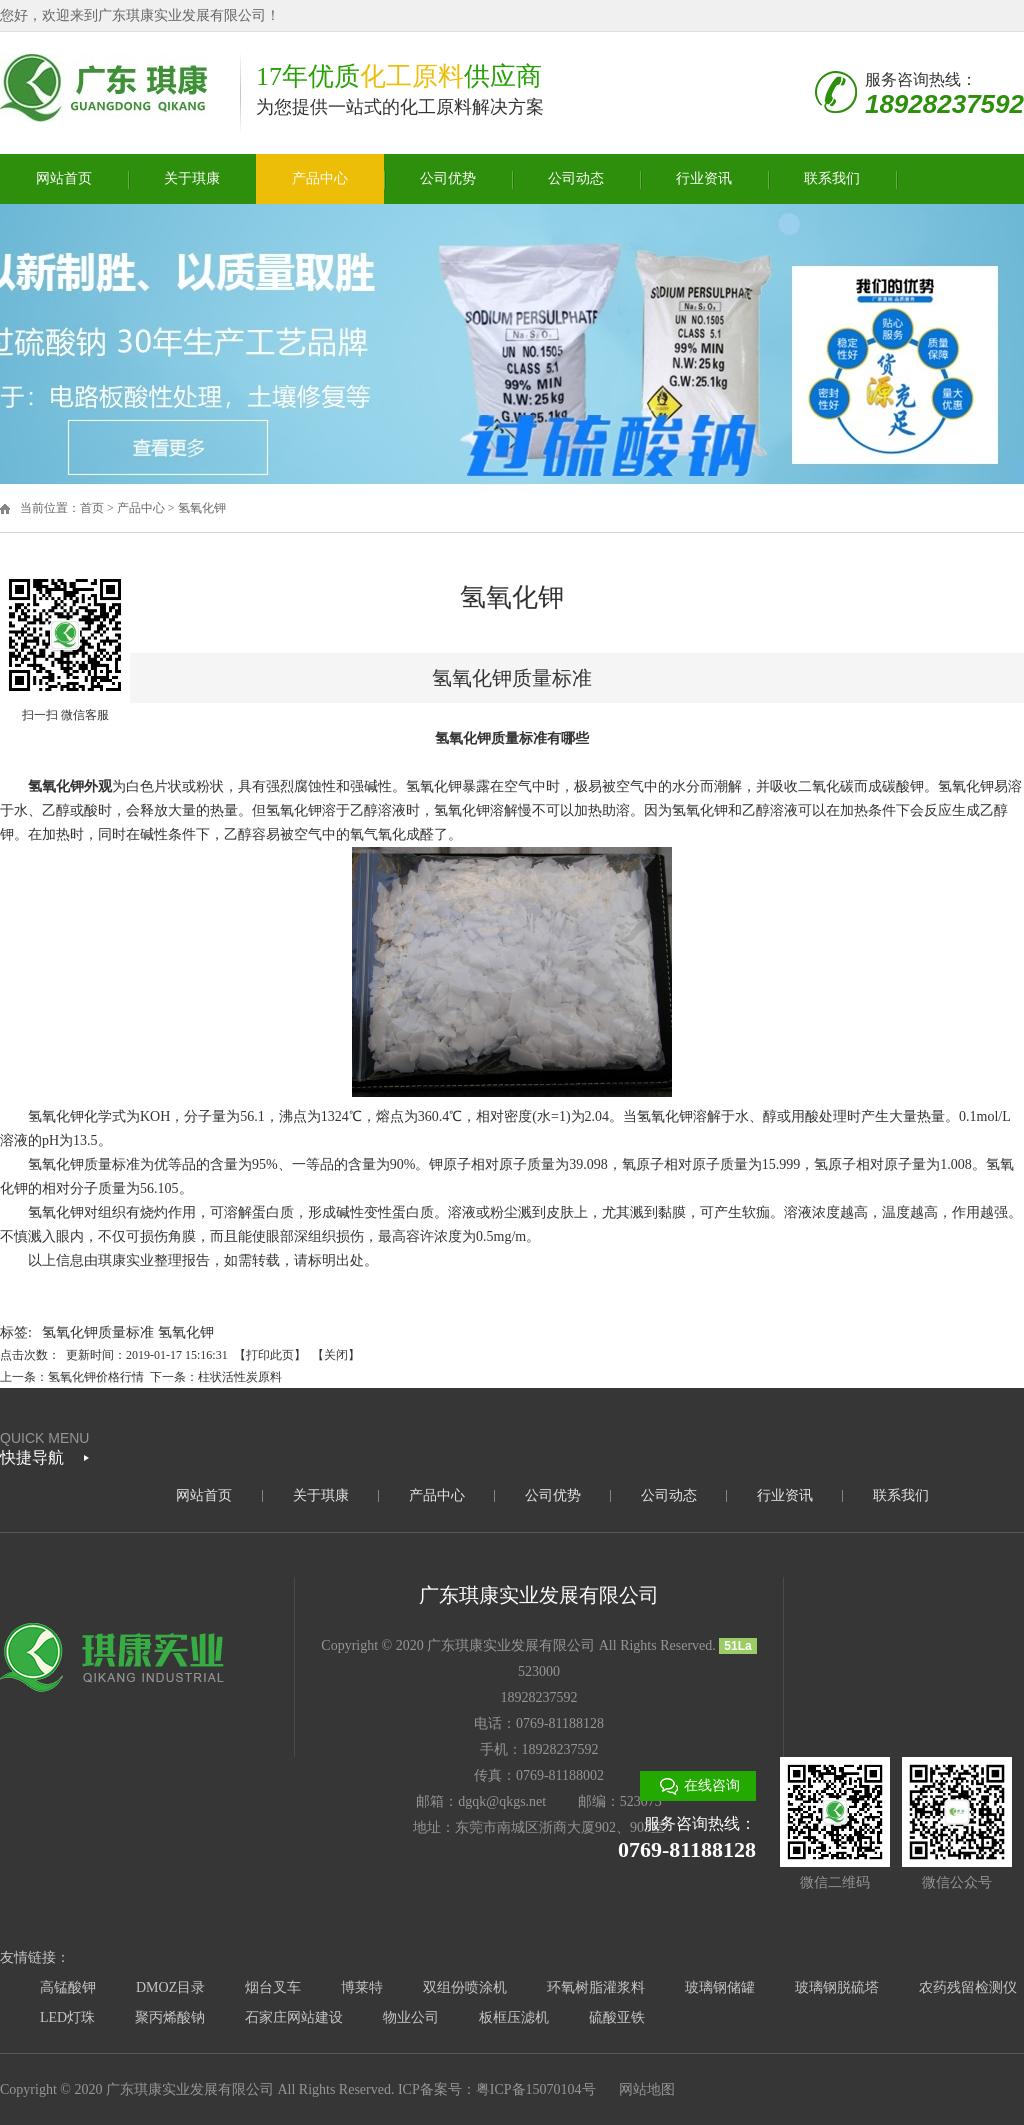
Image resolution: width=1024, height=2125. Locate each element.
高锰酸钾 (68, 1987)
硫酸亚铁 (617, 2017)
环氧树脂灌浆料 (596, 1987)
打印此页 (270, 1355)
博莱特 (362, 1987)
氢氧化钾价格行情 (96, 1377)
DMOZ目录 (170, 1987)
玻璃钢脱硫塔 (837, 1987)
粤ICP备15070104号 (536, 2089)
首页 (92, 508)
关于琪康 (192, 178)
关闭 (336, 1355)
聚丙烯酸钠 (170, 2017)
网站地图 (647, 2089)
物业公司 (411, 2017)
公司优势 (448, 178)
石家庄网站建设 (294, 2017)
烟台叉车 (273, 1987)
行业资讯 (704, 178)
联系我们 (832, 178)
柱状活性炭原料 (240, 1377)
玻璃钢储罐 (720, 1987)
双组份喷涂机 (465, 1987)
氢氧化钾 (202, 508)
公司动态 (576, 178)
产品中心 (320, 178)
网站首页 (64, 178)
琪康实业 (126, 1260)
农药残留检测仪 (968, 1987)
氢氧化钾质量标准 (98, 1332)
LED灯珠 (67, 2017)
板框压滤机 (514, 2017)
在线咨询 (712, 1785)
